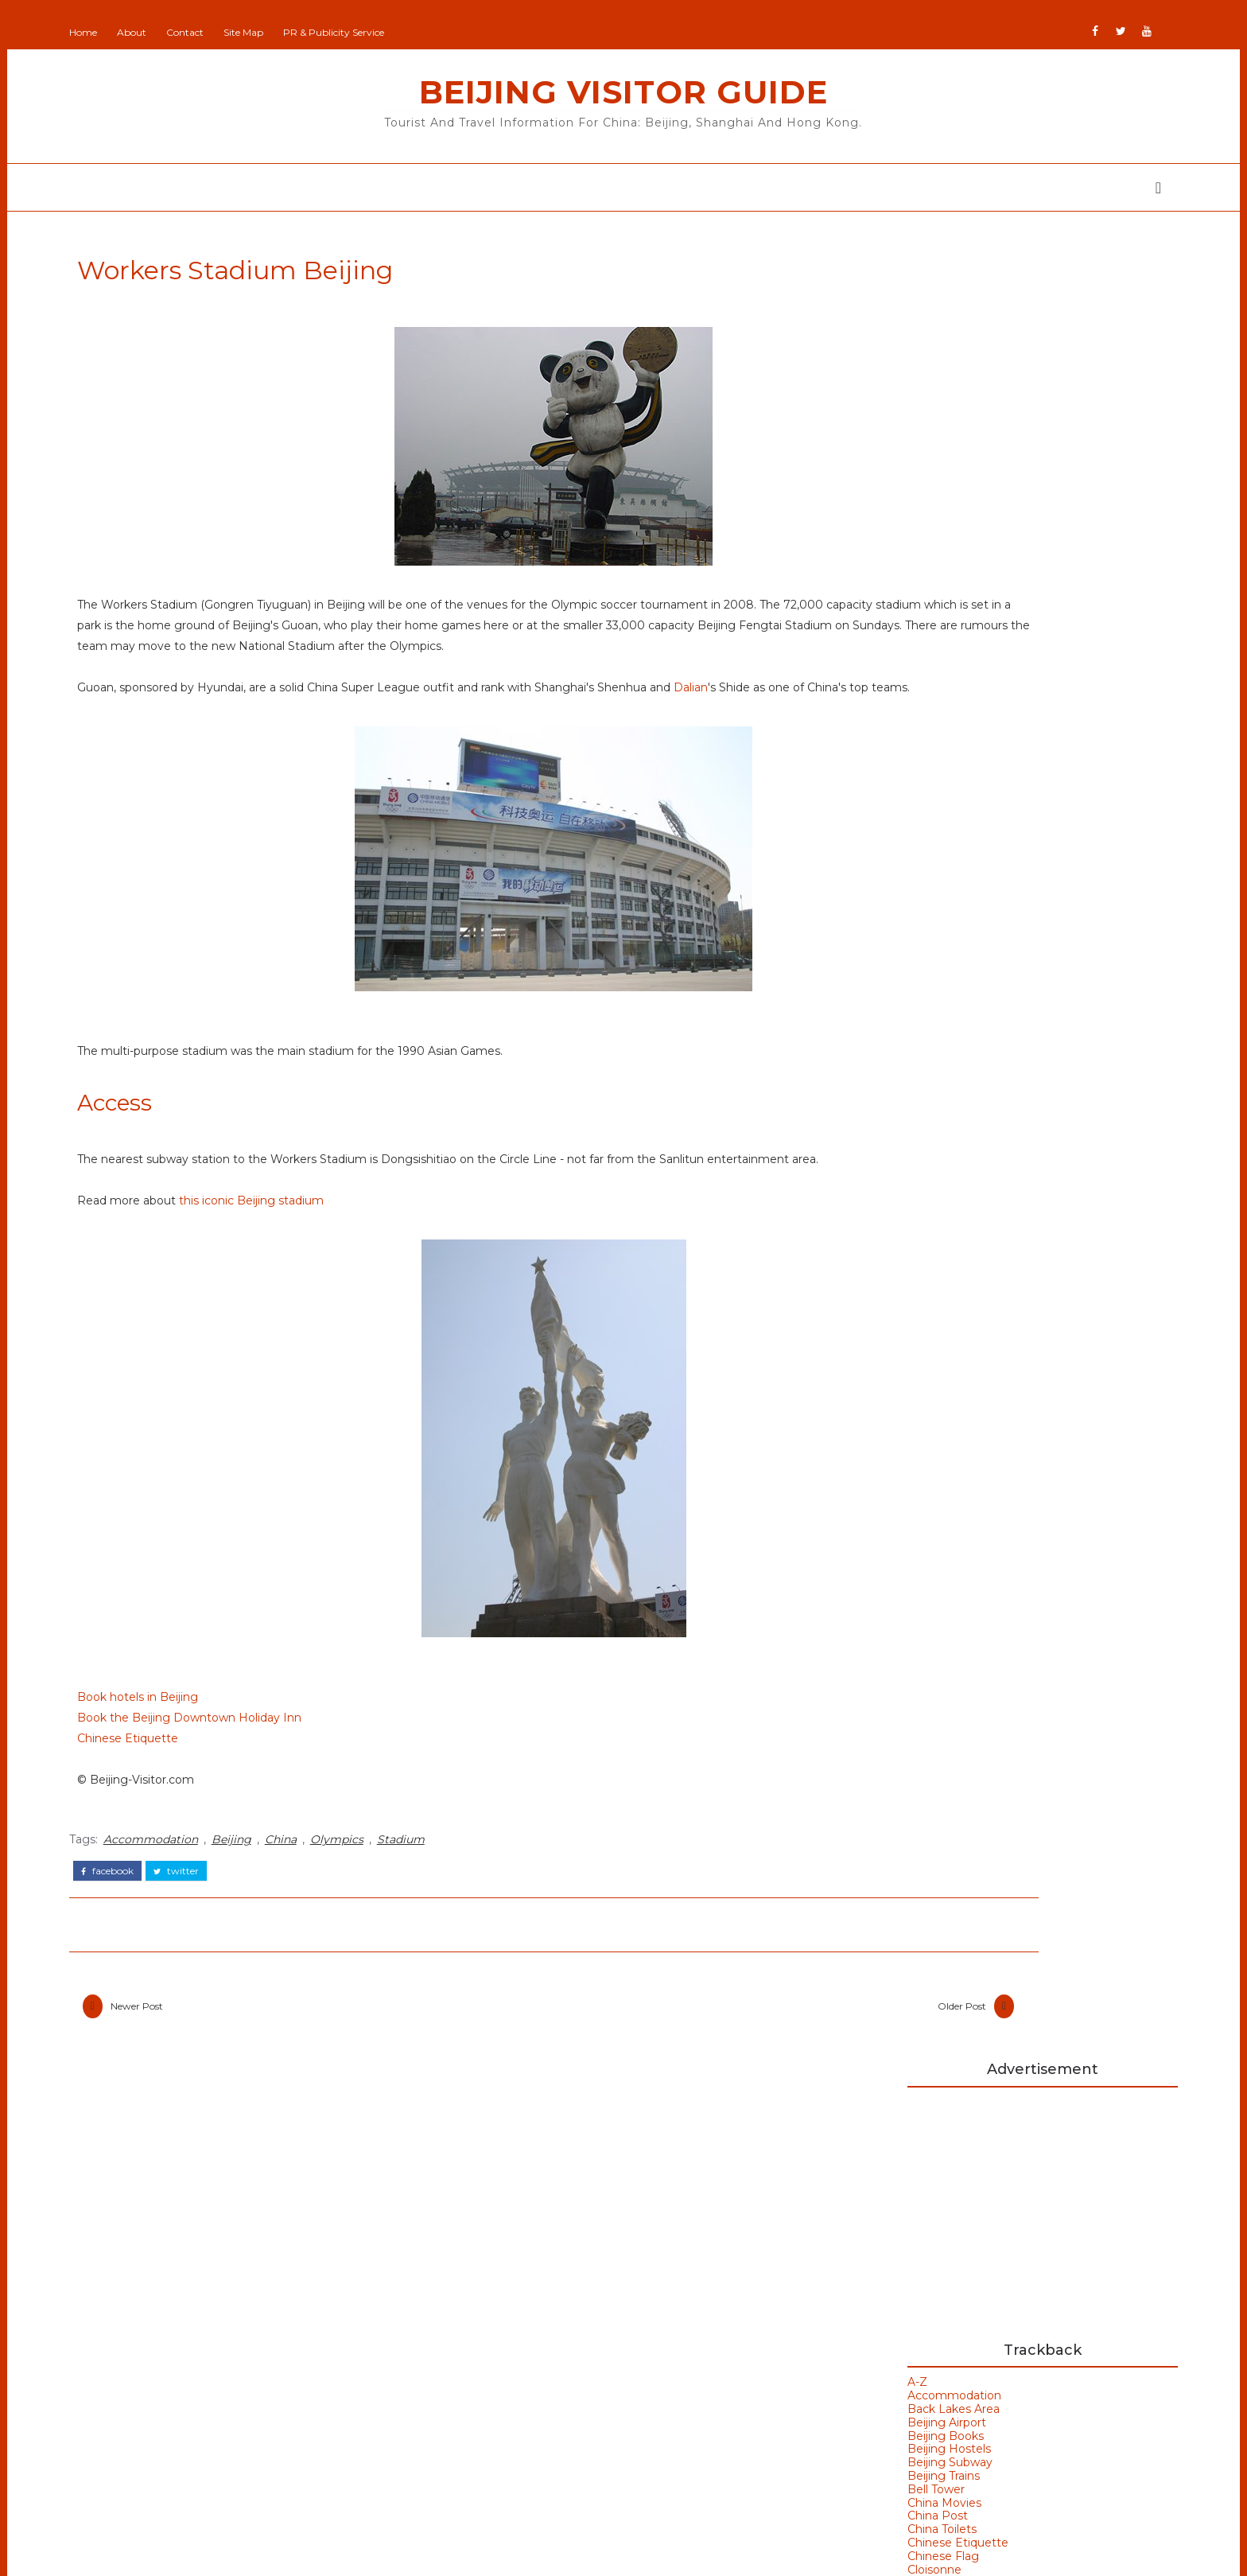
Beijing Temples (255, 2296)
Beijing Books (856, 617)
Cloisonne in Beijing (956, 955)
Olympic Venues (255, 2390)
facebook (196, 1935)
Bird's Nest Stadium (901, 1793)
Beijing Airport (857, 604)
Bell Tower (847, 670)
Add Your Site (528, 2230)
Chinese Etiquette (216, 1812)
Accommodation (239, 1908)
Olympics (426, 1908)
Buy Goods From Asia (858, 2225)
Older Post (714, 2077)
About (220, 32)
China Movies (855, 684)
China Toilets (853, 711)
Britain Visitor (528, 2347)
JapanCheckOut (536, 2417)
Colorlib (682, 2552)
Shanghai (232, 2453)
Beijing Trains (854, 657)
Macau (224, 2359)
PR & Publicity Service (422, 32)
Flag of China (935, 891)
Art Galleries (875, 1659)
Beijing (320, 1908)
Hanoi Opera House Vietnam (950, 1479)
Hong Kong (872, 1819)
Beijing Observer (537, 2277)
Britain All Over (532, 2323)
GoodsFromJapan (540, 2370)
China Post (848, 698)
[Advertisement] (953, 388)
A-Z (828, 564)
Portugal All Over (538, 2464)
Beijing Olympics (890, 1712)
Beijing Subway (860, 644)
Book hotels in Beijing (226, 1771)
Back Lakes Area (864, 590)
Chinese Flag (854, 737)
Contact (274, 32)
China (370, 1908)
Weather (863, 1846)
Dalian (183, 740)
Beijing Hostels (860, 631)
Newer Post (226, 2077)
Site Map (332, 32)
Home (172, 32)
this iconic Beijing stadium (340, 1274)
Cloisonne (845, 751)
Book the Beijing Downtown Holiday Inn (278, 1791)
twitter (265, 1935)
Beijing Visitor (529, 2300)
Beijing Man (524, 2253)
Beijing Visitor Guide (623, 91)
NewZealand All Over (549, 2440)
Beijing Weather (888, 1739)
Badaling (863, 1685)
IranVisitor (518, 2394)
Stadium (490, 1908)
